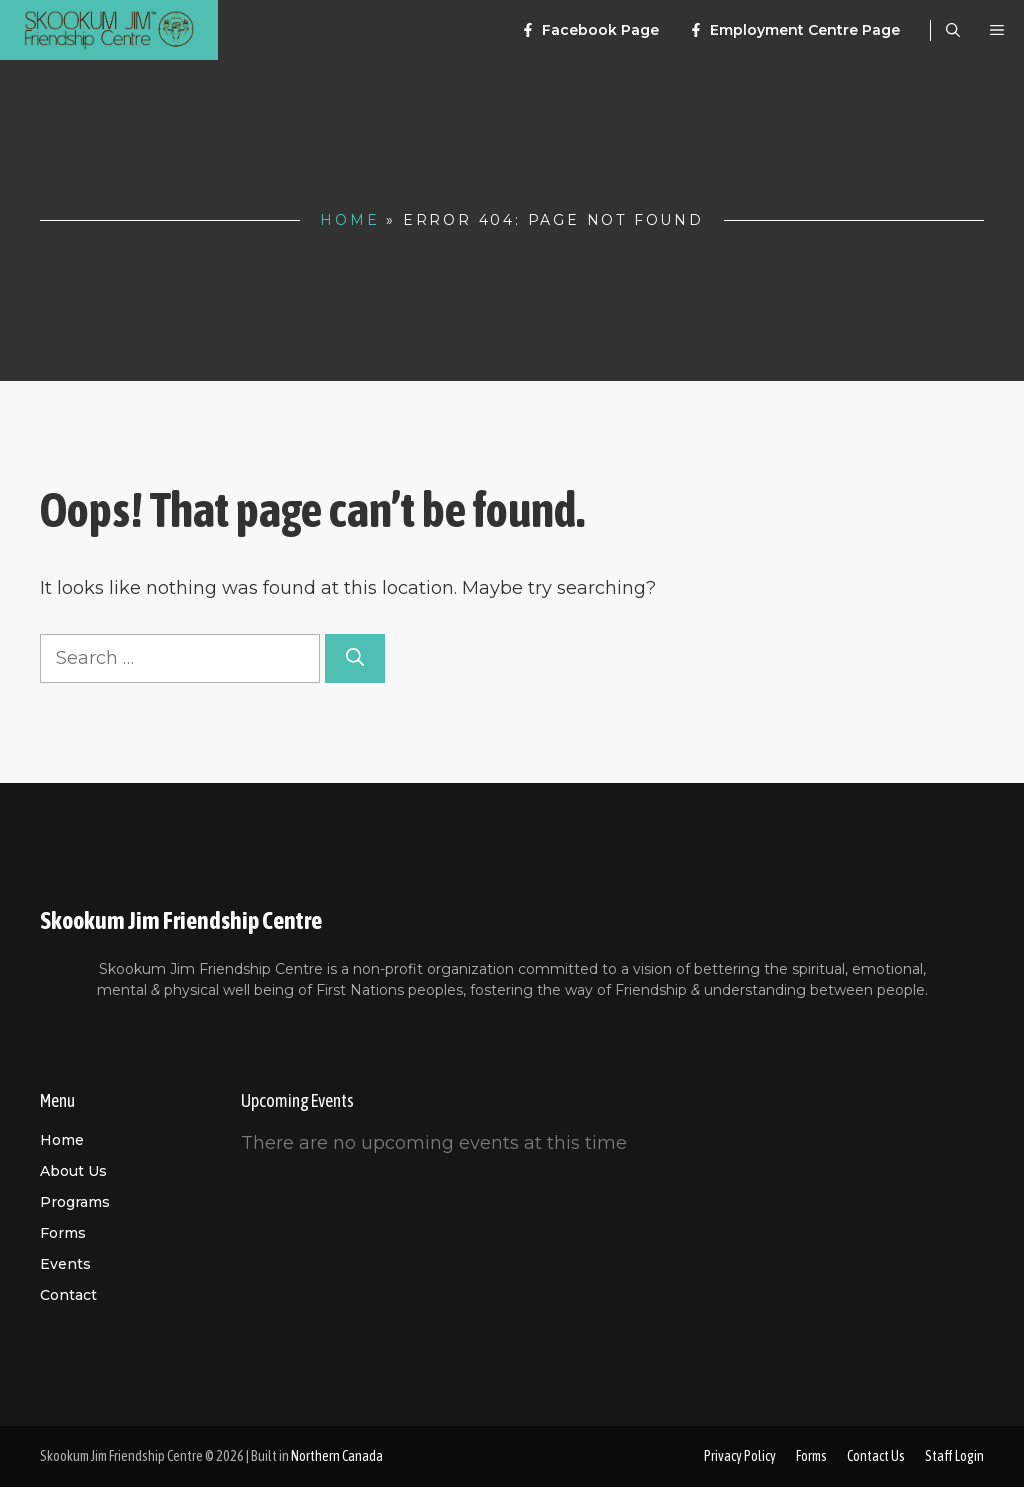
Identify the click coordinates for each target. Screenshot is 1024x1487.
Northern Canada (337, 1456)
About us (73, 1171)
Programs (75, 1202)
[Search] (355, 658)
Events (65, 1264)
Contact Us (876, 1456)
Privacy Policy (740, 1456)
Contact (68, 1295)
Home (349, 220)
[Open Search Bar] (953, 30)
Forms (63, 1233)
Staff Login (954, 1456)
